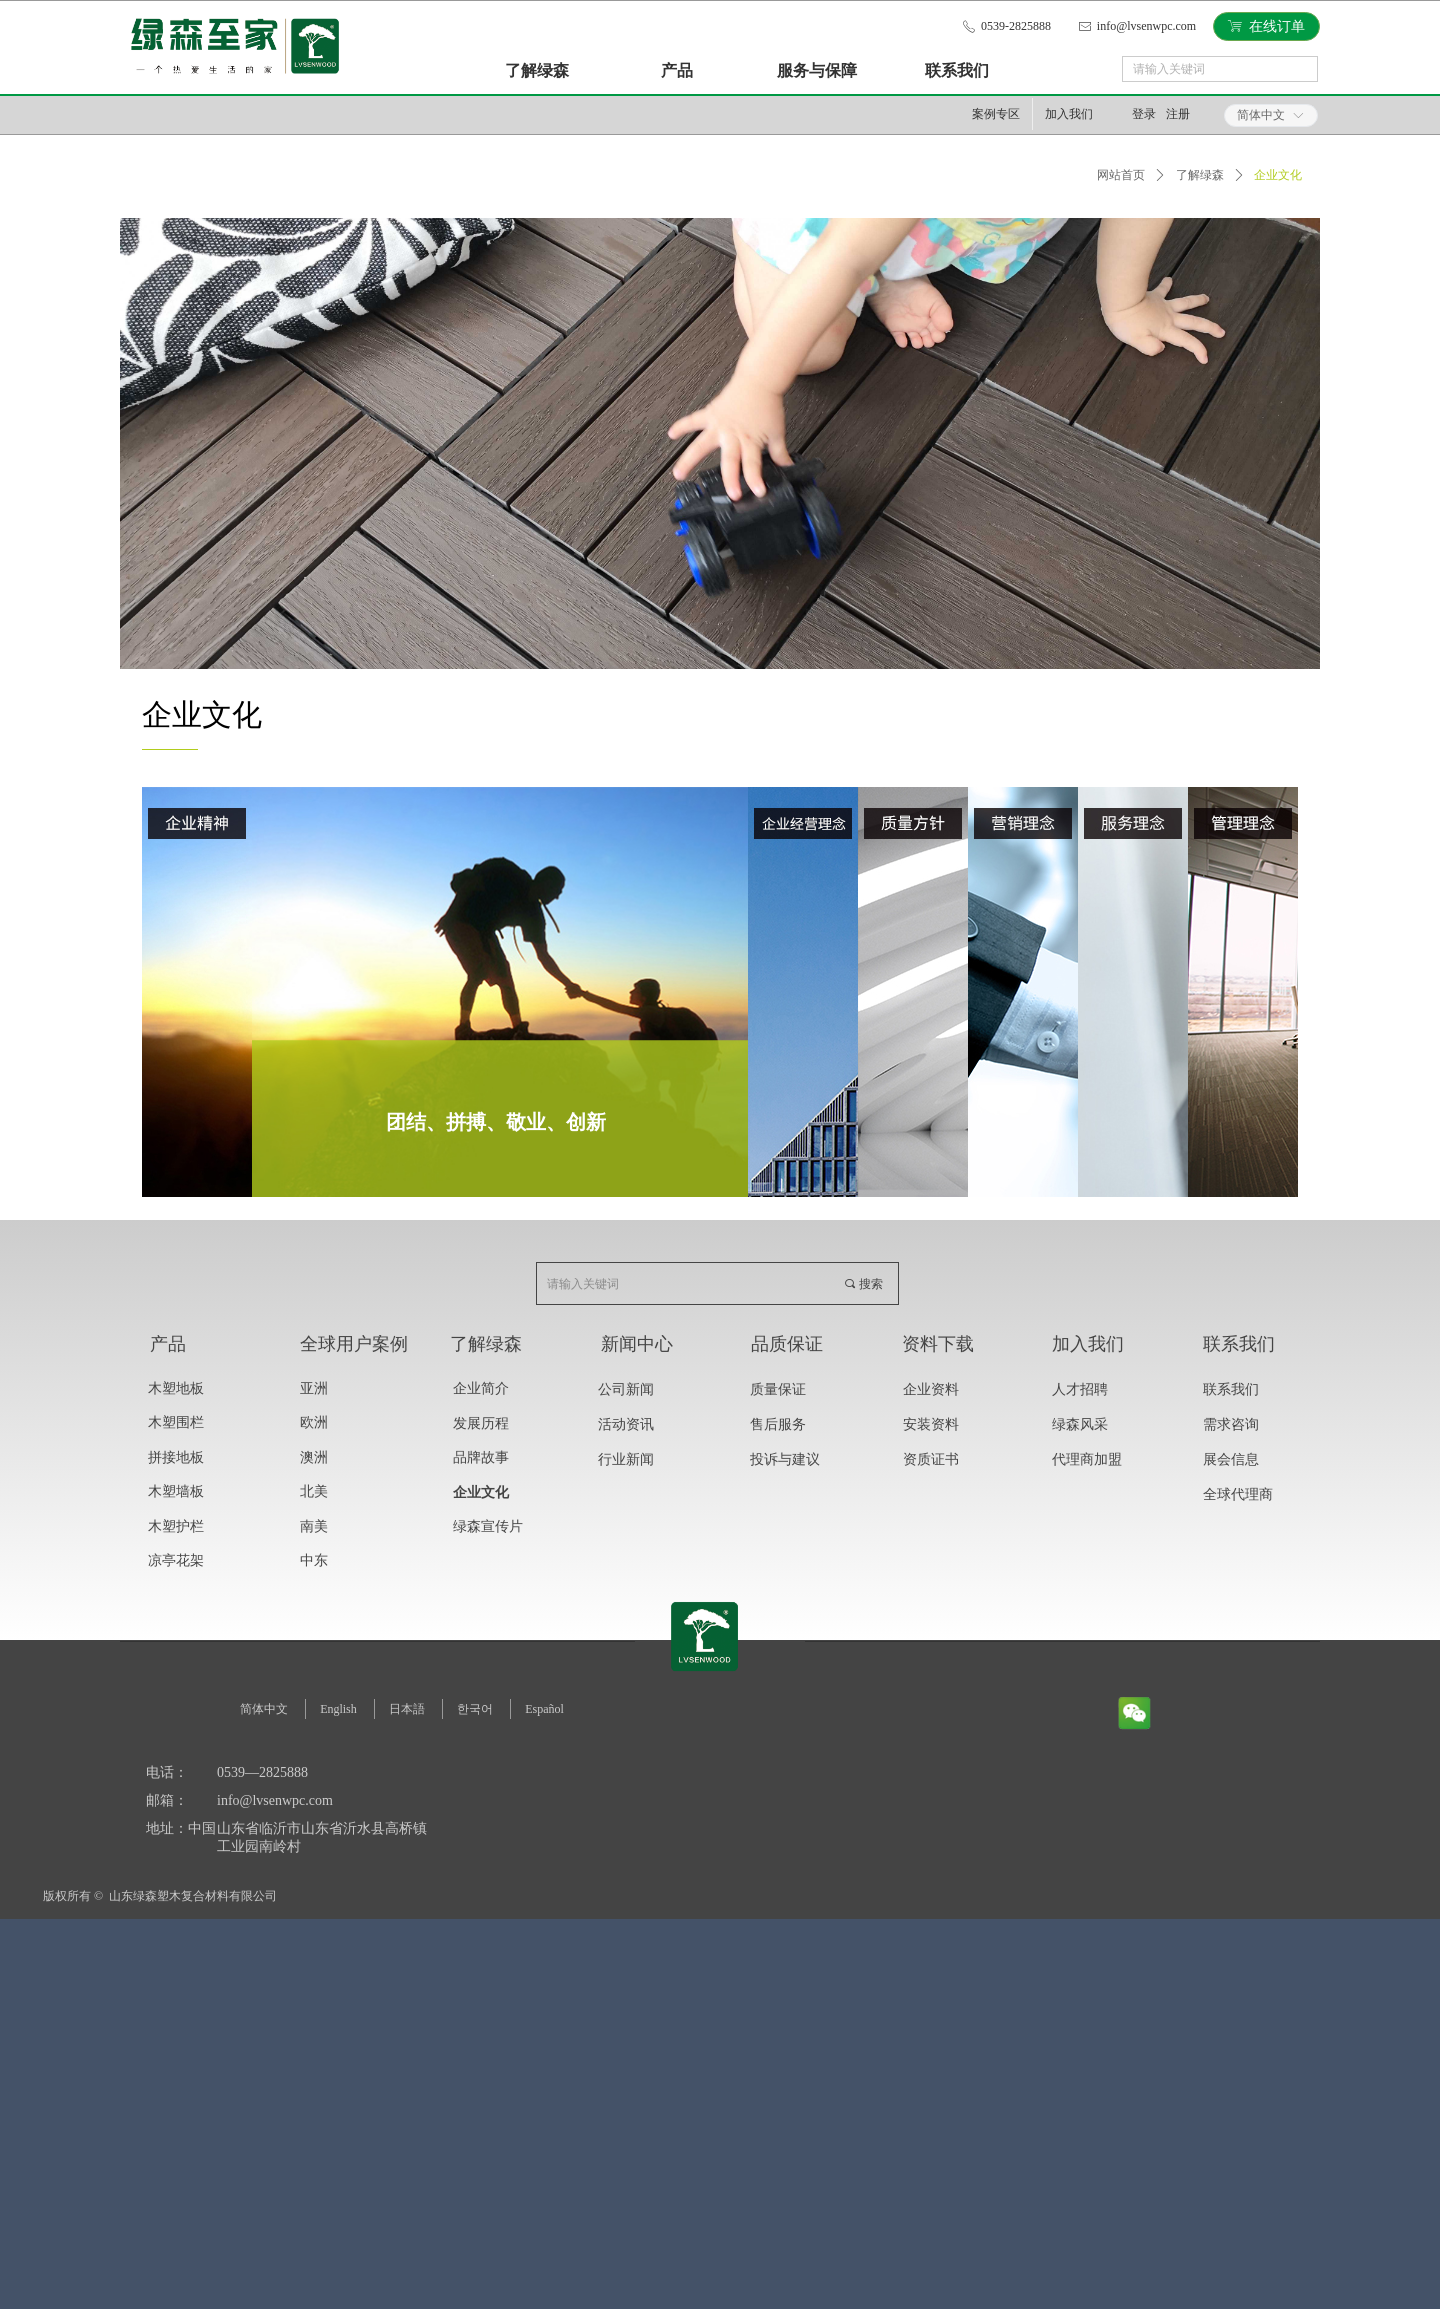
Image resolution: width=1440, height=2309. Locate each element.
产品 (677, 70)
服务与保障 (817, 70)
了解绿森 (537, 70)
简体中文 (1261, 115)
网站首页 (1121, 175)
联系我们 (957, 70)
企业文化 (1278, 175)
